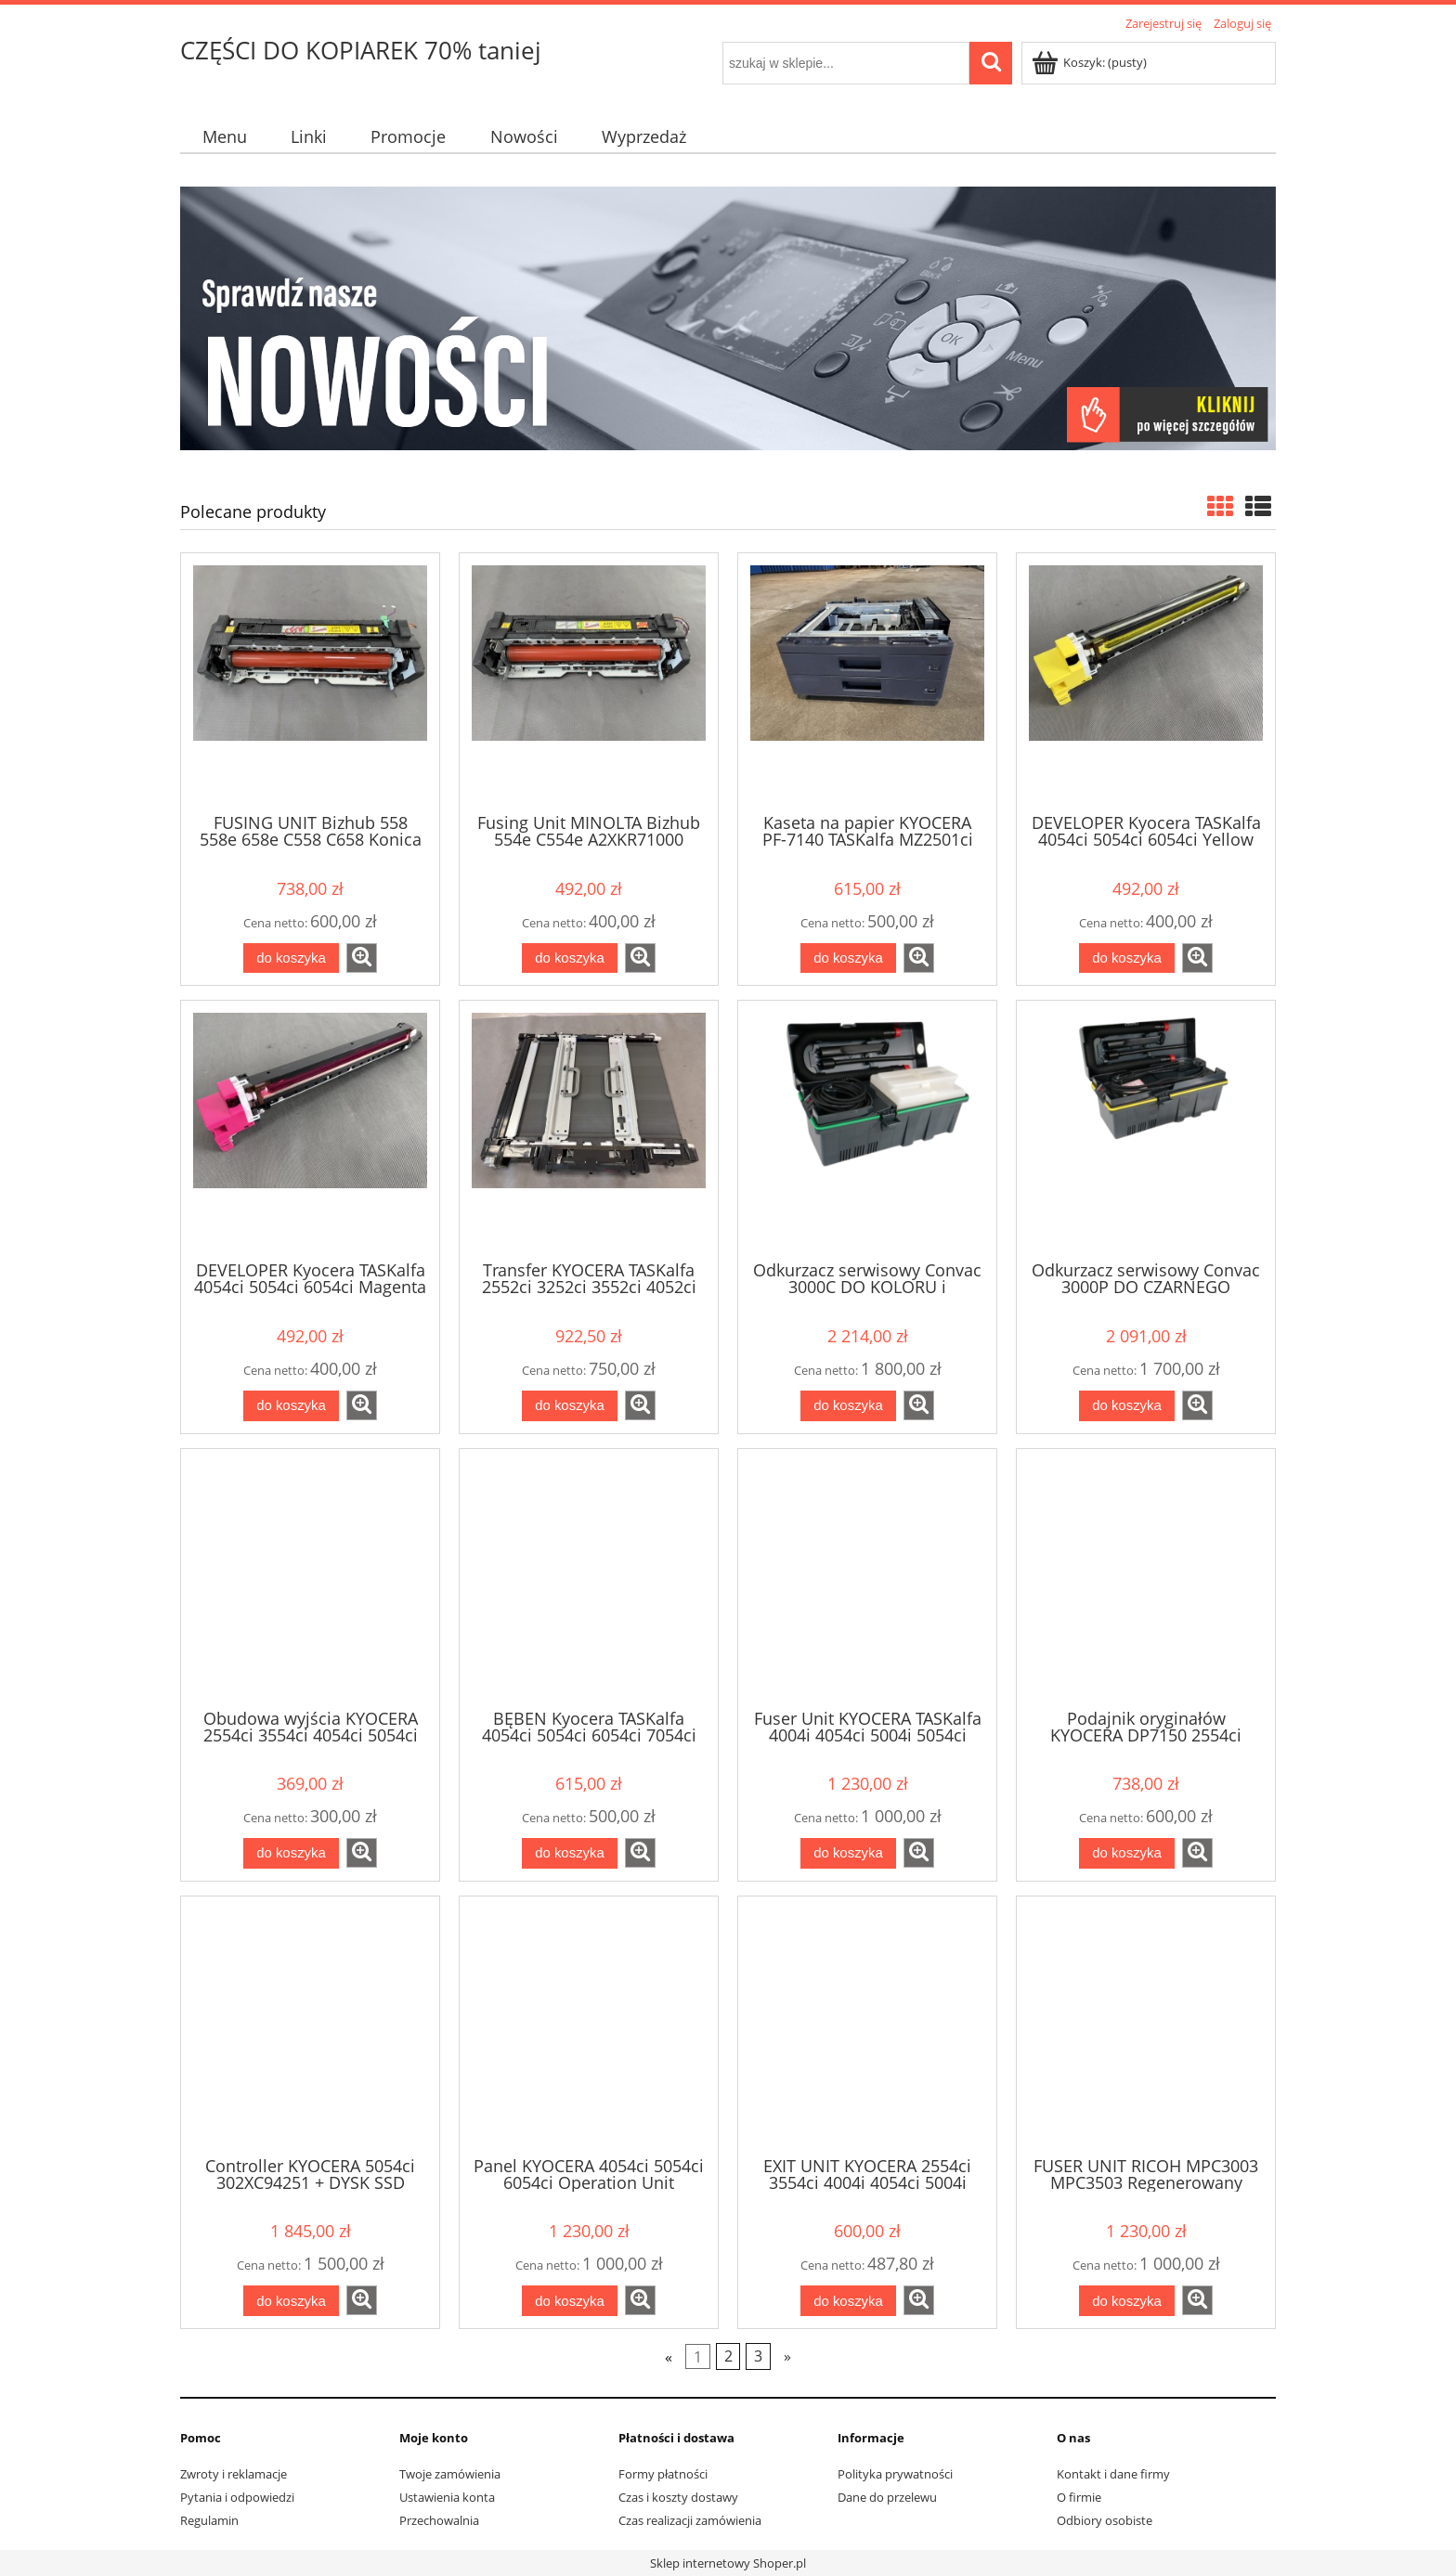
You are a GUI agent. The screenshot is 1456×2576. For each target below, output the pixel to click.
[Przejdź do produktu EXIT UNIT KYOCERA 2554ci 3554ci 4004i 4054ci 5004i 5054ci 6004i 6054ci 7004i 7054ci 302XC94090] (867, 2025)
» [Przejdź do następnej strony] (787, 2357)
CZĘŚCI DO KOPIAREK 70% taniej (360, 50)
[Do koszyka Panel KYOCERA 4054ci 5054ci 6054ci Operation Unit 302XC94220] (569, 2300)
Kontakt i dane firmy (1113, 2474)
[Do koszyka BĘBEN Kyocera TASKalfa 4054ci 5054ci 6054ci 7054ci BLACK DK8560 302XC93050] (569, 1853)
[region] (728, 319)
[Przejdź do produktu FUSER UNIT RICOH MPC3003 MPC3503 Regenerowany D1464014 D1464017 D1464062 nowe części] (1146, 2025)
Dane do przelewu (887, 2497)
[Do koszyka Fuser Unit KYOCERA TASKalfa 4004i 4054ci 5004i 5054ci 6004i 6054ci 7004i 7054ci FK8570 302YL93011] (847, 1853)
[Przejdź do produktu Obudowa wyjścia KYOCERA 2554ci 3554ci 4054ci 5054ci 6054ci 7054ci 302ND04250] (310, 1577)
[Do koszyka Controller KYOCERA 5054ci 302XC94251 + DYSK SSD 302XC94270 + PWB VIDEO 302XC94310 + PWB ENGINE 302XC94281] (290, 2300)
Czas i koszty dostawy (678, 2497)
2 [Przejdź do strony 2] (728, 2357)
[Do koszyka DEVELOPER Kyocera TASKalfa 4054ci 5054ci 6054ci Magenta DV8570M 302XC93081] (290, 1406)
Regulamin (209, 2520)
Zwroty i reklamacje (233, 2474)
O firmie (1079, 2497)
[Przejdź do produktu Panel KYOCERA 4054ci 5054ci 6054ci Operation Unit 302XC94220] (589, 2025)
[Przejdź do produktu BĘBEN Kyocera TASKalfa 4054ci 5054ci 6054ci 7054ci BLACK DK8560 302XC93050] (589, 1577)
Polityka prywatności (895, 2474)
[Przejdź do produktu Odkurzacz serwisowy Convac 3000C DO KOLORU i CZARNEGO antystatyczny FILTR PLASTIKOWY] (867, 1129)
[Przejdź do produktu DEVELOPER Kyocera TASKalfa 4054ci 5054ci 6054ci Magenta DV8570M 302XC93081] (310, 1129)
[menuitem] (224, 137)
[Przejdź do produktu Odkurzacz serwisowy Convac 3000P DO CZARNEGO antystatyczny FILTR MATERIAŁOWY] (1146, 1129)
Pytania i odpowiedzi (237, 2497)
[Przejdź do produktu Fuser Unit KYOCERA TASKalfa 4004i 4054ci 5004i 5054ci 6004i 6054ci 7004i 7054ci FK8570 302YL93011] (867, 1577)
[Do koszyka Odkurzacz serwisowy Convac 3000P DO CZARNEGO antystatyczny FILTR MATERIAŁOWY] (1126, 1406)
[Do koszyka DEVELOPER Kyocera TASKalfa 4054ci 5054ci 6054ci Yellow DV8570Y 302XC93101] (1126, 958)
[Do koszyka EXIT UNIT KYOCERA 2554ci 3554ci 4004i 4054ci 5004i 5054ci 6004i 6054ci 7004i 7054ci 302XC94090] (847, 2300)
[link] (728, 319)
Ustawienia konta (447, 2497)
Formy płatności (663, 2474)
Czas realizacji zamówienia (689, 2520)
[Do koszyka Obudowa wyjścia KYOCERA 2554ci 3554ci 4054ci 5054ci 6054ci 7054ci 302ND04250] (290, 1853)
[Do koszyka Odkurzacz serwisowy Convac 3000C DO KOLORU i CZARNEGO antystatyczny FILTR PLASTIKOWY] (847, 1406)
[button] (361, 958)
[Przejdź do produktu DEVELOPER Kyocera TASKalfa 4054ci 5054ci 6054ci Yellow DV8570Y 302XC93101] (1146, 681)
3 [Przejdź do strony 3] (758, 2357)
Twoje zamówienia (449, 2474)
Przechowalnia (439, 2520)
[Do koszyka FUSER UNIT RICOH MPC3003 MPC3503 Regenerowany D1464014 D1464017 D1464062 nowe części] (1126, 2300)
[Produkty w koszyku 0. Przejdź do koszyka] (1090, 62)
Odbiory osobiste (1104, 2520)
